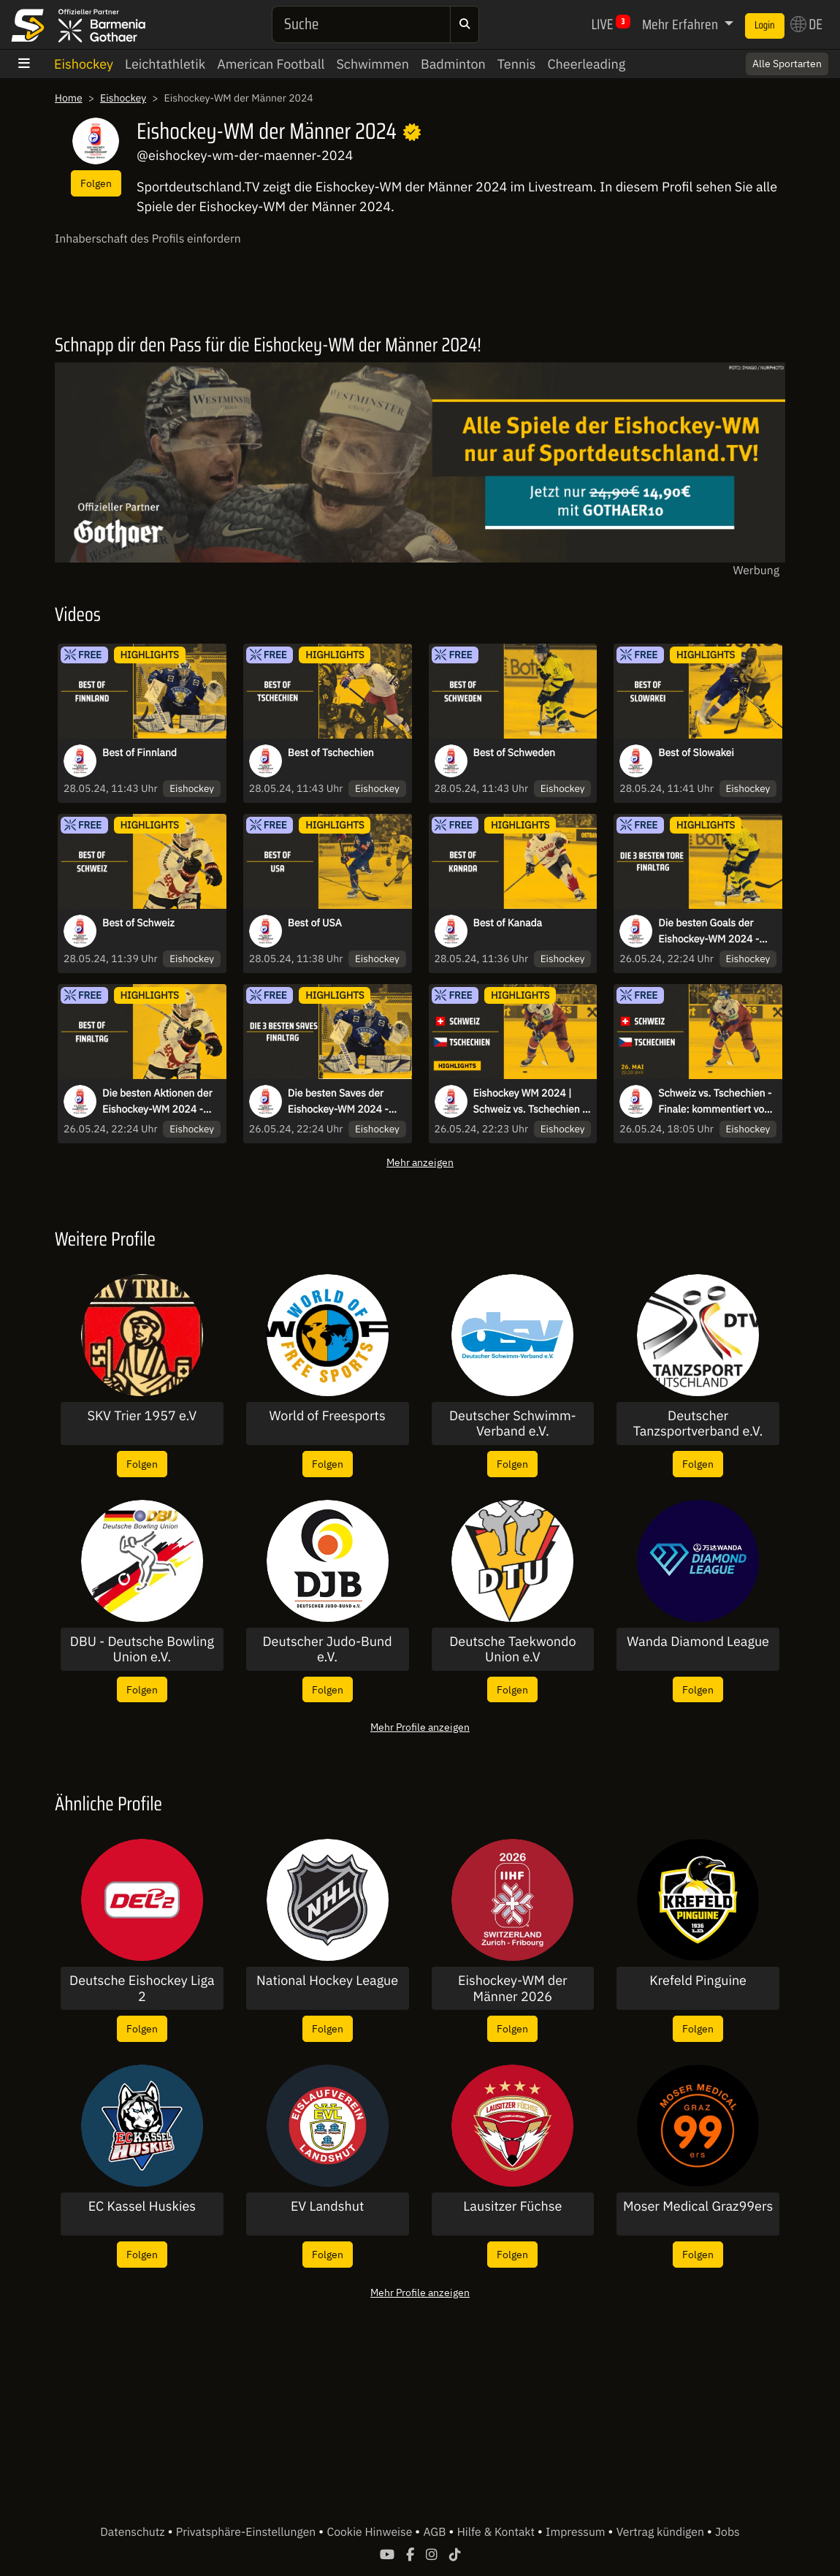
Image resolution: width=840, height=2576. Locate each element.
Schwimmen (372, 64)
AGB (435, 2532)
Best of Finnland (139, 752)
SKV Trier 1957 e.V (141, 1416)
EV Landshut (327, 2206)
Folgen (96, 183)
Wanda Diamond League (698, 1642)
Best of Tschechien (331, 752)
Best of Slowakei (696, 752)
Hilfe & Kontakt (497, 2532)
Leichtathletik (165, 64)
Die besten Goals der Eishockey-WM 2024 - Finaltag (708, 931)
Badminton (453, 64)
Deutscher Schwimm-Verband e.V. (512, 1423)
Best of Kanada (508, 922)
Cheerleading (586, 64)
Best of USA (315, 922)
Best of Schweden (514, 752)
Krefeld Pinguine (698, 1981)
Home (69, 97)
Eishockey (83, 64)
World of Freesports (328, 1416)
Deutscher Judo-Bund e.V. (327, 1649)
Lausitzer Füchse (512, 2206)
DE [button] (806, 24)
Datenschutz (133, 2532)
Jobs (727, 2532)
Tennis (516, 64)
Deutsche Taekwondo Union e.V (512, 1649)
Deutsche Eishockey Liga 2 (142, 1988)
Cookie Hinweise (371, 2532)
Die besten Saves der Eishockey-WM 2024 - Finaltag (338, 1101)
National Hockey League (327, 1981)
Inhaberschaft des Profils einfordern (148, 239)
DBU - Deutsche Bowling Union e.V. (142, 1649)
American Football (270, 64)
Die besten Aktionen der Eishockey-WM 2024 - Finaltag (157, 1101)
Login (765, 26)
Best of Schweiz (138, 922)
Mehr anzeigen (420, 1162)
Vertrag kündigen (661, 2532)
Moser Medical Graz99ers (698, 2206)
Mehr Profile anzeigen (420, 1727)
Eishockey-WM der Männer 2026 (513, 1988)
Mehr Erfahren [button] (681, 24)
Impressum (577, 2532)
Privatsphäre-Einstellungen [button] (247, 2532)
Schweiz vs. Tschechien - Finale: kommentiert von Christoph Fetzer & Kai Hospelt (714, 1101)
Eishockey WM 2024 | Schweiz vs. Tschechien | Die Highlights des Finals (529, 1101)
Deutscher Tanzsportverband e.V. (698, 1423)
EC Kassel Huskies (142, 2206)
